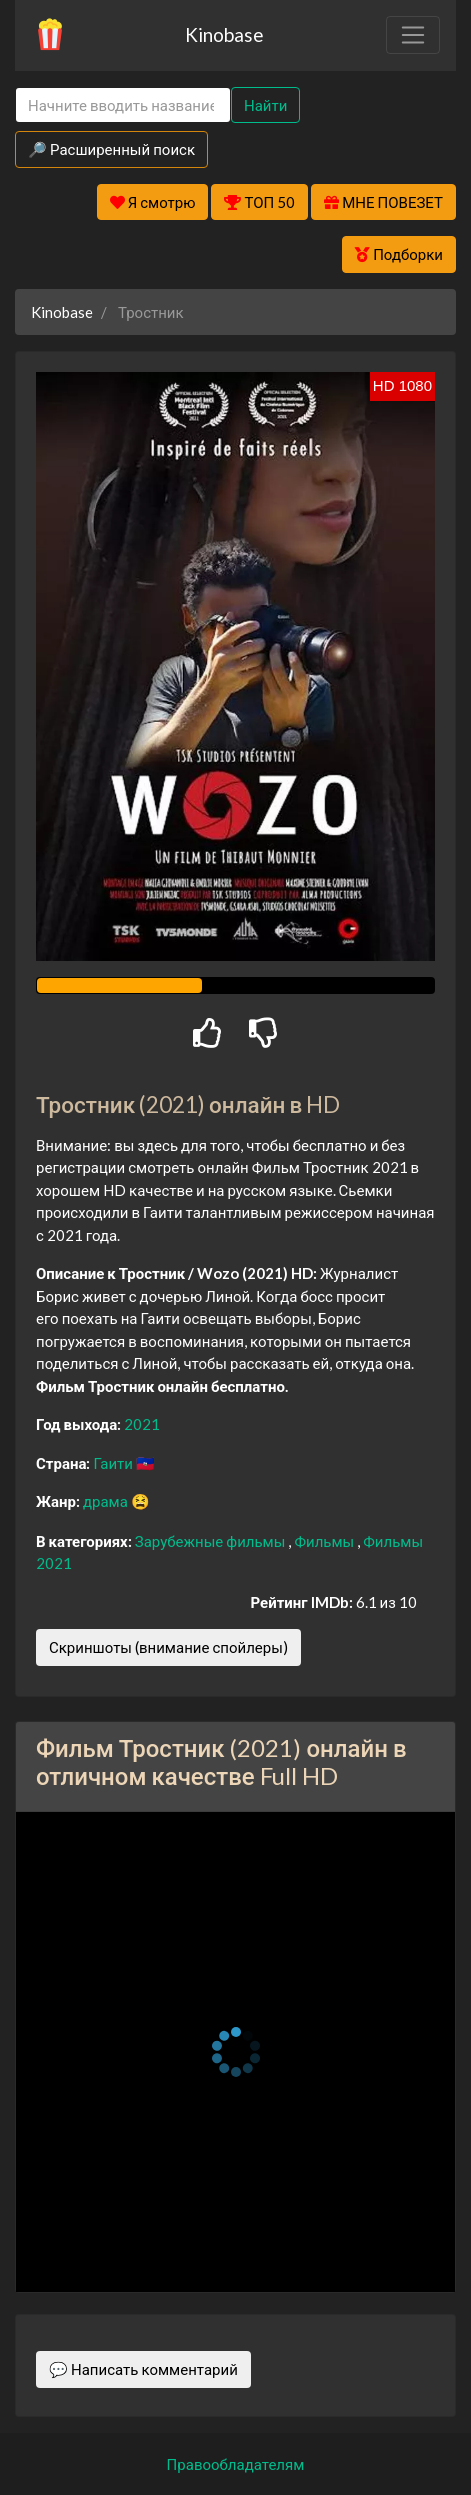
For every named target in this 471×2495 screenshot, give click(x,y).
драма (107, 1501)
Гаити (114, 1463)
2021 (142, 1424)
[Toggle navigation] (413, 35)
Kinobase (224, 34)
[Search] (123, 105)
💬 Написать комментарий (143, 2369)
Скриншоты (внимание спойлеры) (168, 1647)
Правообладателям (236, 2464)
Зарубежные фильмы (212, 1541)
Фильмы (325, 1541)
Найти (265, 105)
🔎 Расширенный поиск (111, 149)
